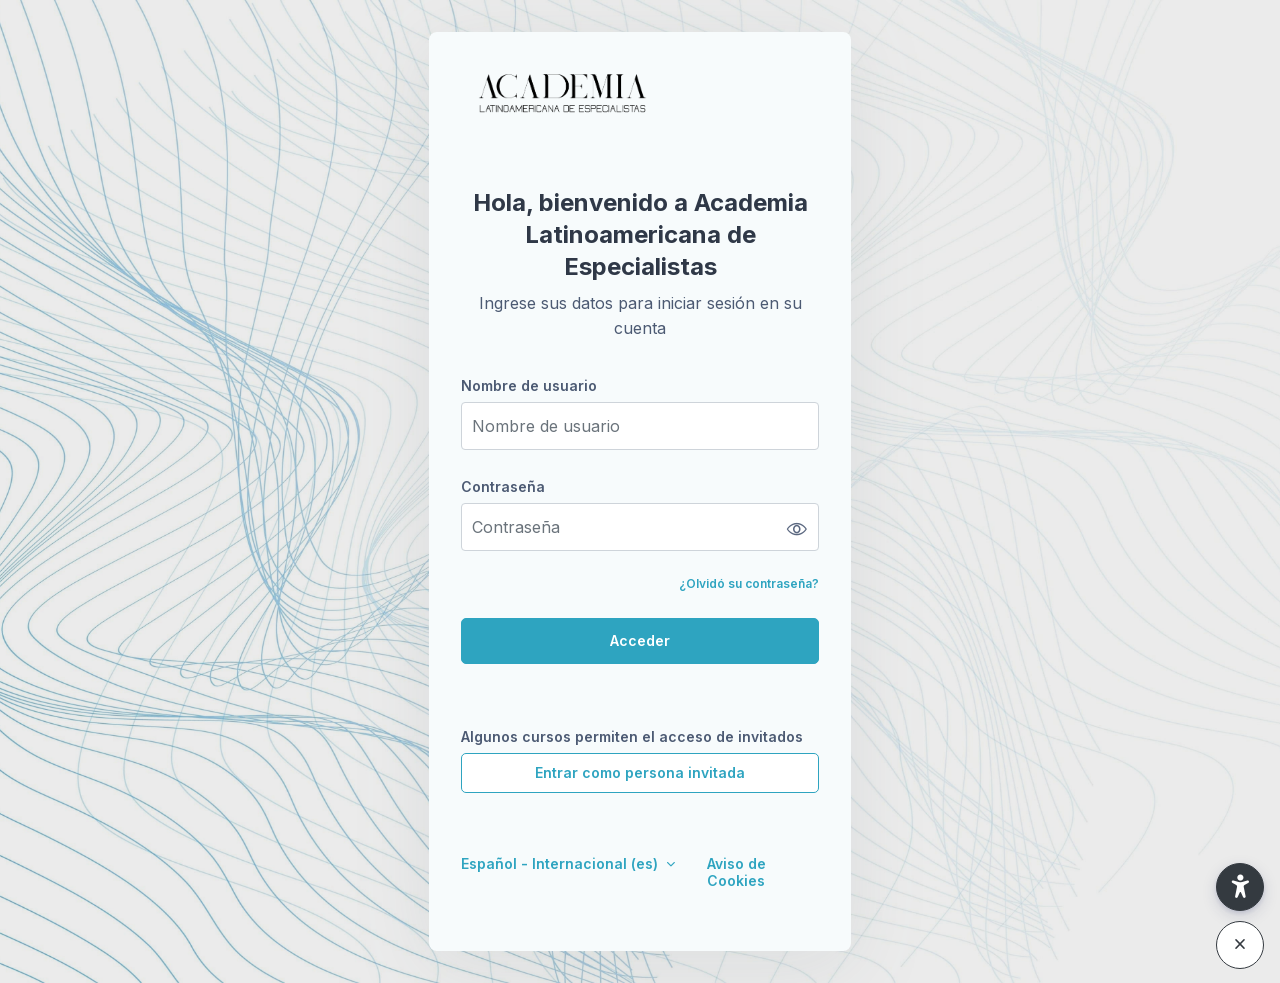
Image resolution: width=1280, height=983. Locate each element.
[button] (1240, 887)
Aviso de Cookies (736, 872)
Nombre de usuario (529, 385)
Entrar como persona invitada (640, 772)
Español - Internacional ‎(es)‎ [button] (561, 863)
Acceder (640, 640)
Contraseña (503, 486)
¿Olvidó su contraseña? (749, 583)
